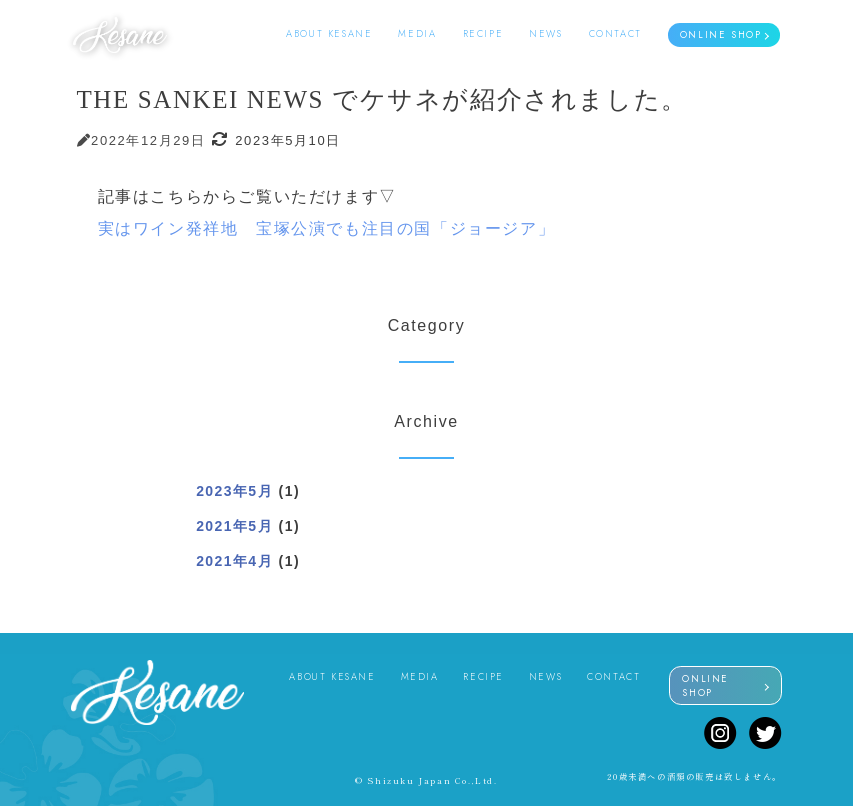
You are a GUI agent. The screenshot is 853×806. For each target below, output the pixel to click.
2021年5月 (234, 526)
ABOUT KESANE (329, 34)
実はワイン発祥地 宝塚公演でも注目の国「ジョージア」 (327, 228)
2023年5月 (234, 491)
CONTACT (615, 34)
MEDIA (417, 34)
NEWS (545, 34)
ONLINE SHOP (721, 35)
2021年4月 (234, 561)
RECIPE (483, 34)
